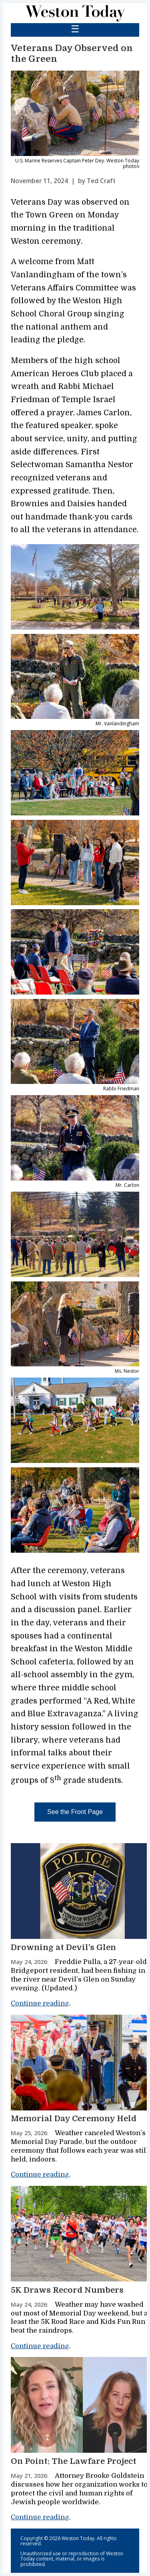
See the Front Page (75, 1811)
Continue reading (40, 2003)
